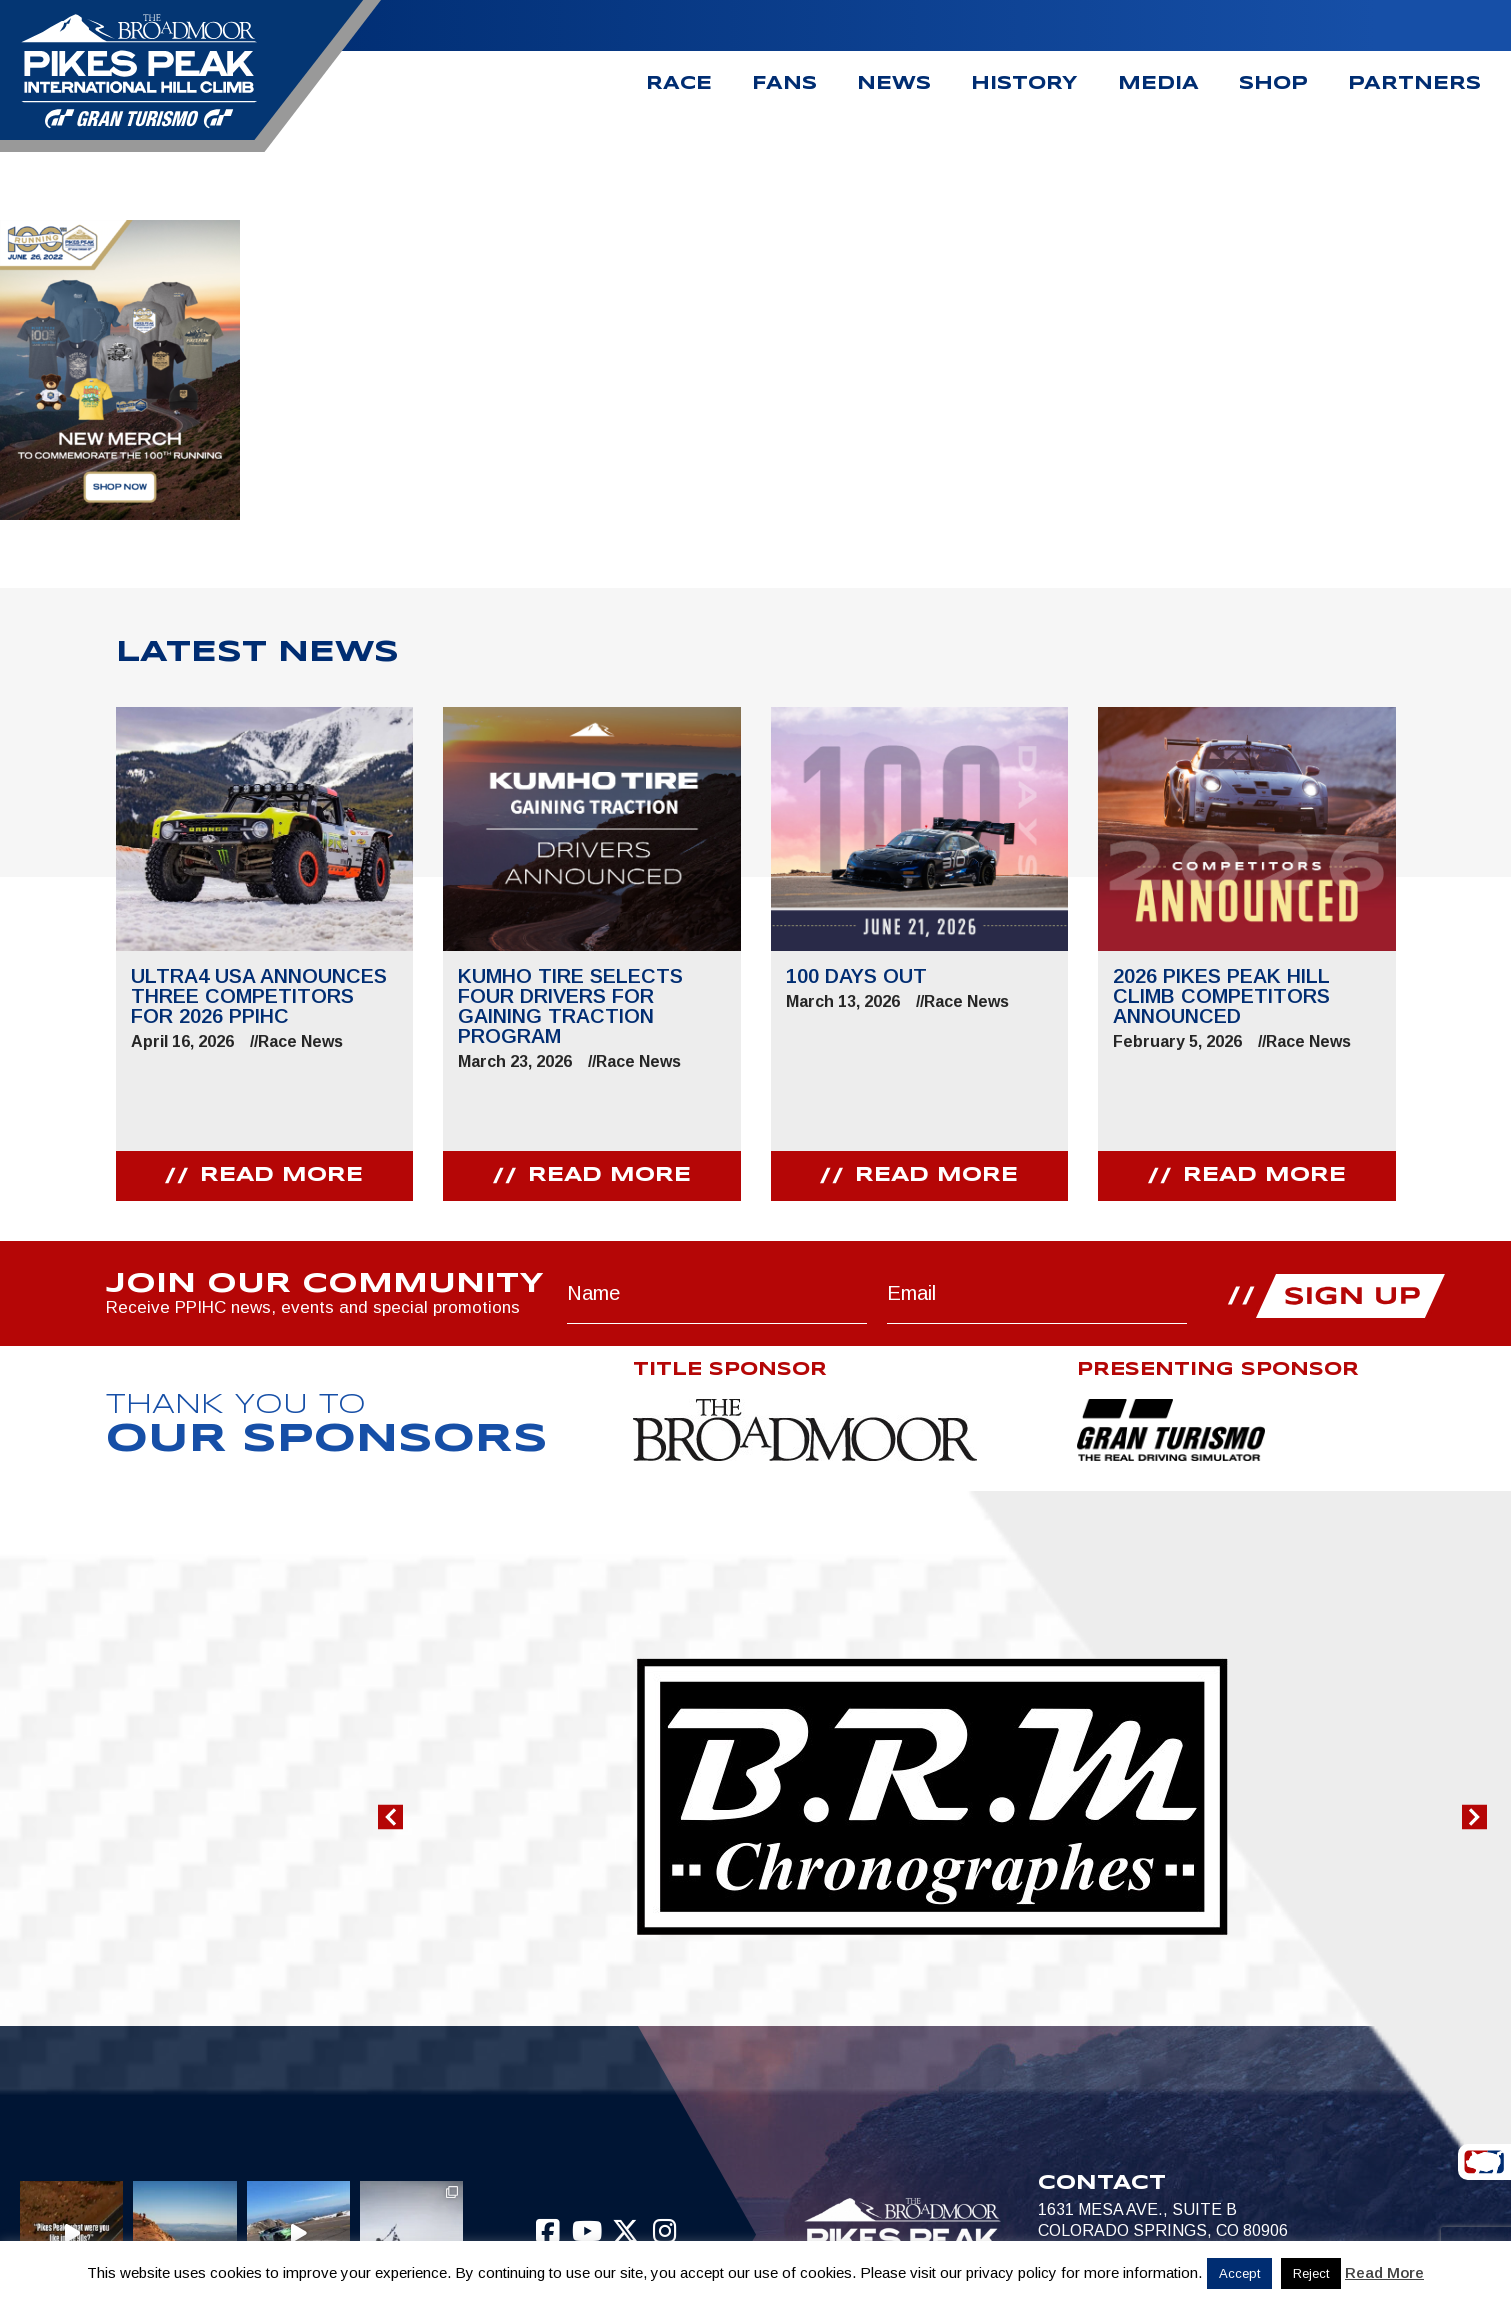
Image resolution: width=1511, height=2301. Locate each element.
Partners (1414, 84)
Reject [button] (1311, 2273)
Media (1158, 84)
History (1024, 84)
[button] (390, 1817)
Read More (1384, 2272)
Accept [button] (1239, 2273)
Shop (1273, 84)
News (894, 84)
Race (679, 84)
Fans (784, 84)
